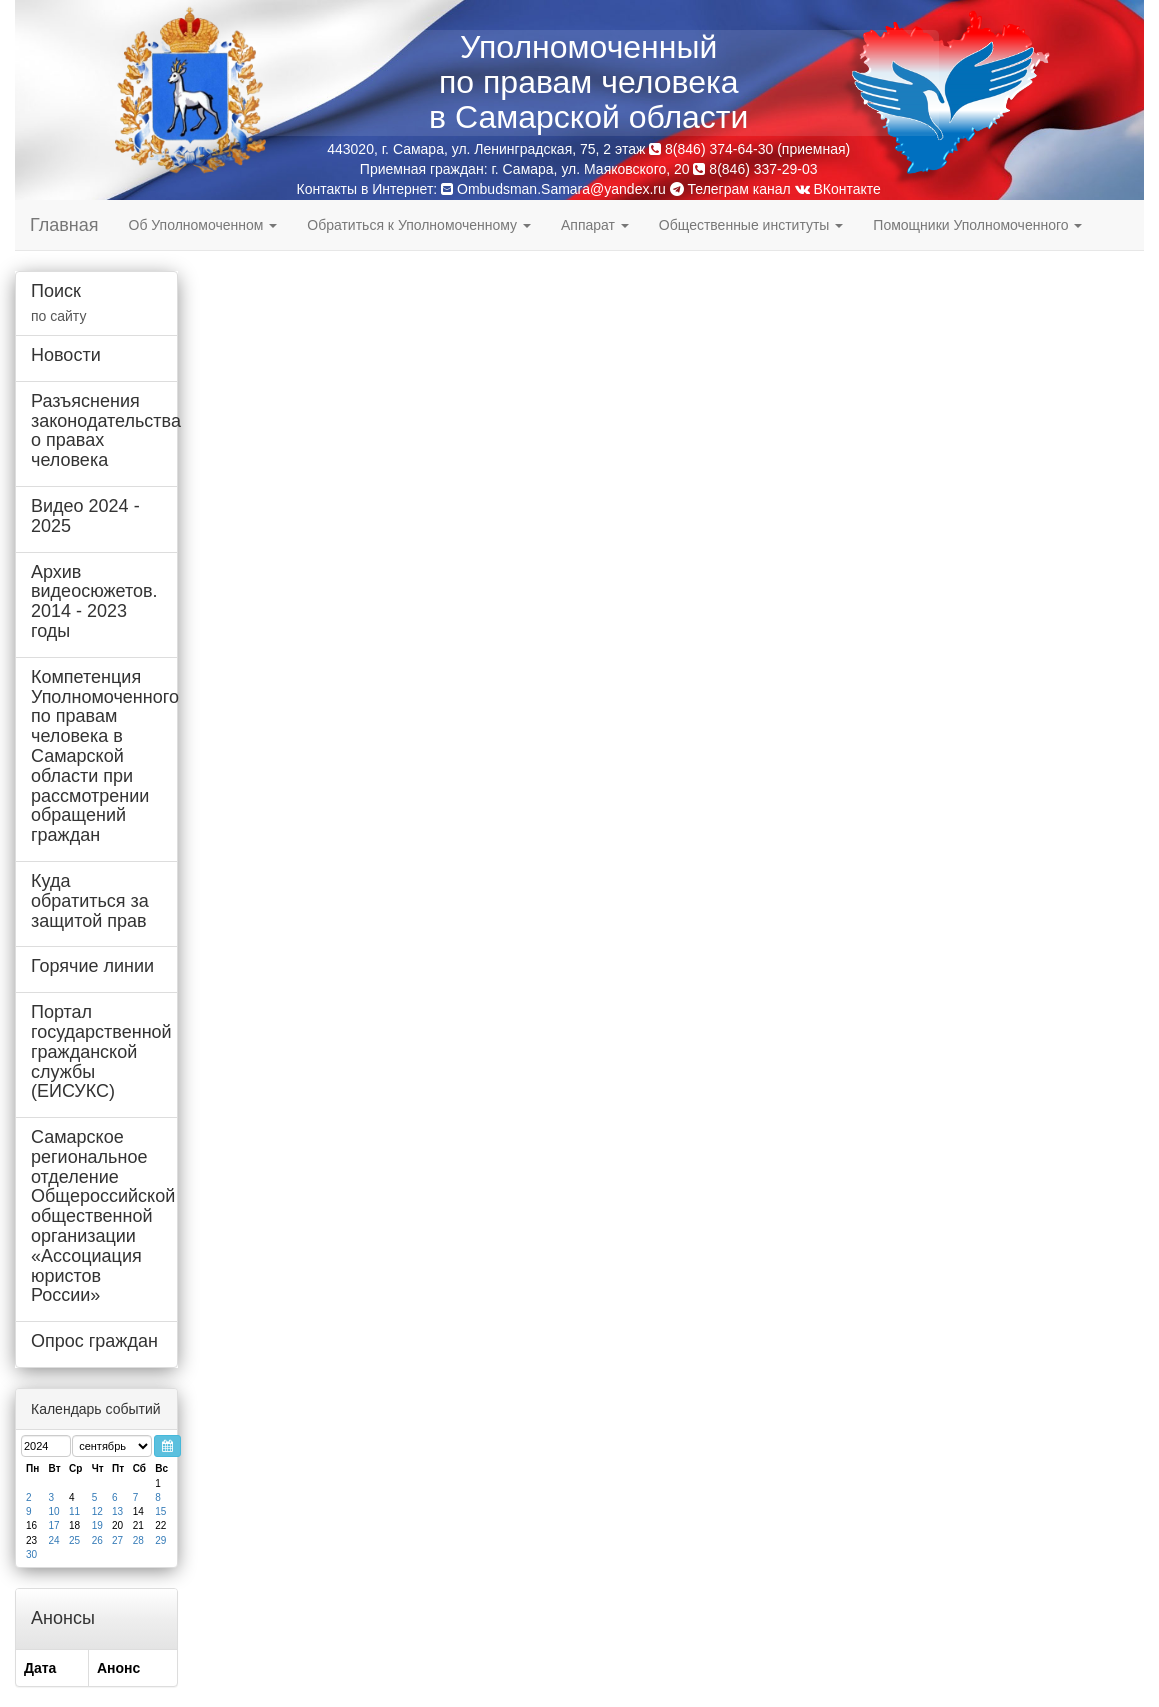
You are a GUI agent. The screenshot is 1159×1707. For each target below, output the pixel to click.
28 (138, 1540)
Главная (64, 225)
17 (54, 1525)
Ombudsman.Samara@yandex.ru (561, 189)
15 (160, 1511)
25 (74, 1540)
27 (117, 1540)
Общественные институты (751, 225)
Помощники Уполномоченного (977, 225)
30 (31, 1554)
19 (97, 1525)
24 (54, 1540)
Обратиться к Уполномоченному (419, 225)
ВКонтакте (838, 189)
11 (74, 1511)
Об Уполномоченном (203, 225)
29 (160, 1540)
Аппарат (595, 225)
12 (97, 1511)
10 (54, 1511)
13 (117, 1511)
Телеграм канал (730, 189)
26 (97, 1540)
